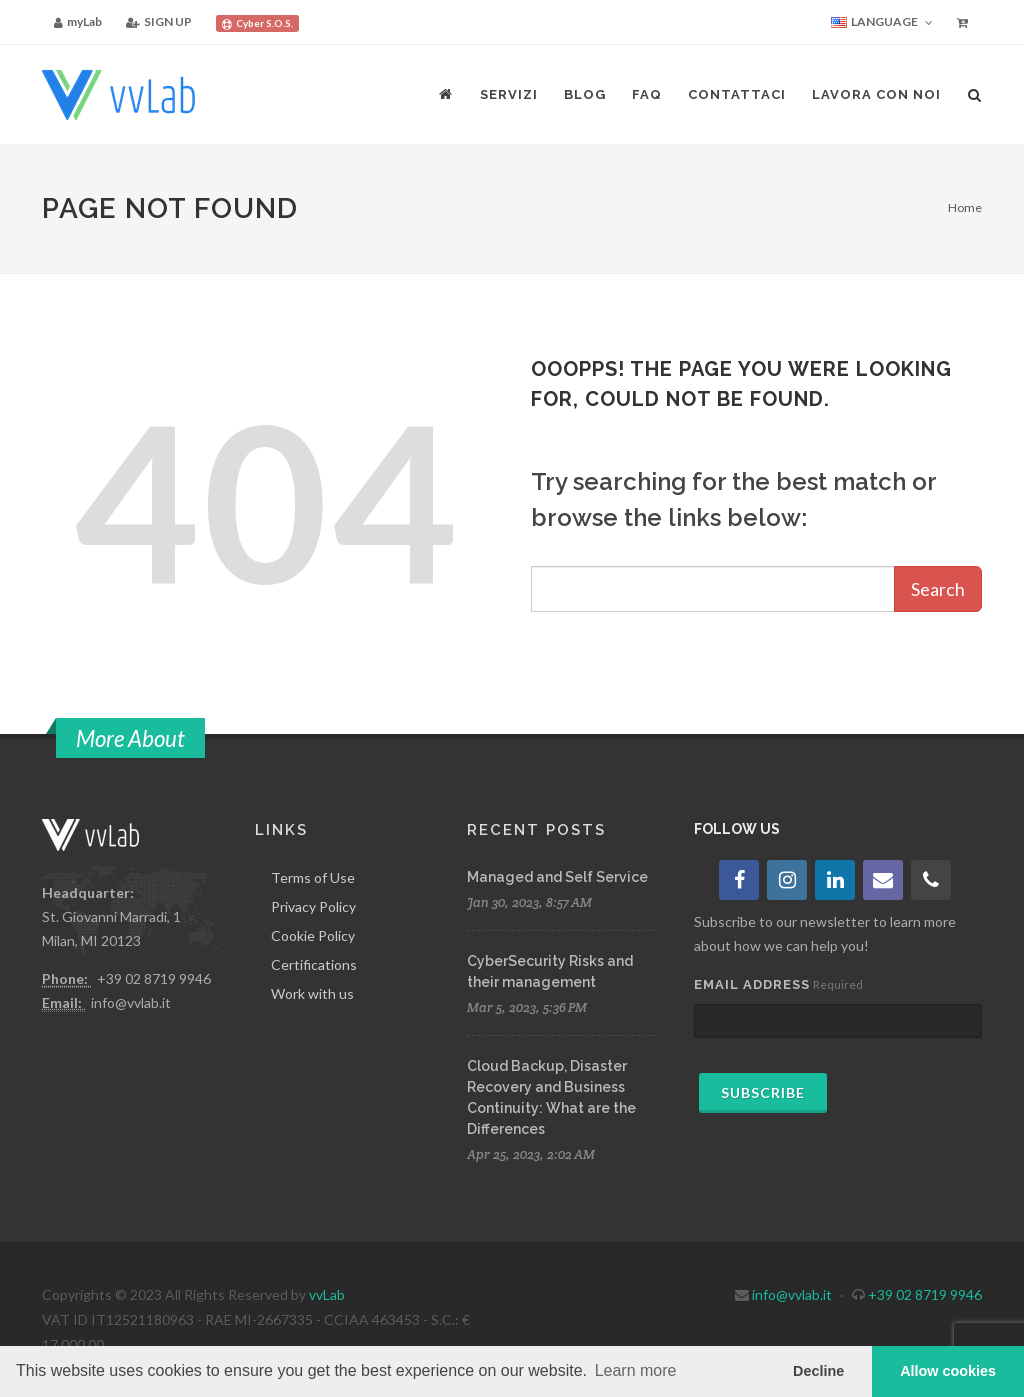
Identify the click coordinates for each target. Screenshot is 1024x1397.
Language (882, 22)
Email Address (752, 984)
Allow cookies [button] (948, 1371)
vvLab (327, 1294)
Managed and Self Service (557, 877)
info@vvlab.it (131, 1002)
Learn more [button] (636, 1370)
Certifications (314, 964)
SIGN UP (159, 21)
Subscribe (763, 1092)
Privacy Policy (313, 906)
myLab (78, 21)
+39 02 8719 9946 (154, 978)
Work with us (312, 993)
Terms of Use (313, 877)
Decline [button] (818, 1371)
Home (965, 207)
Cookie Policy (313, 935)
